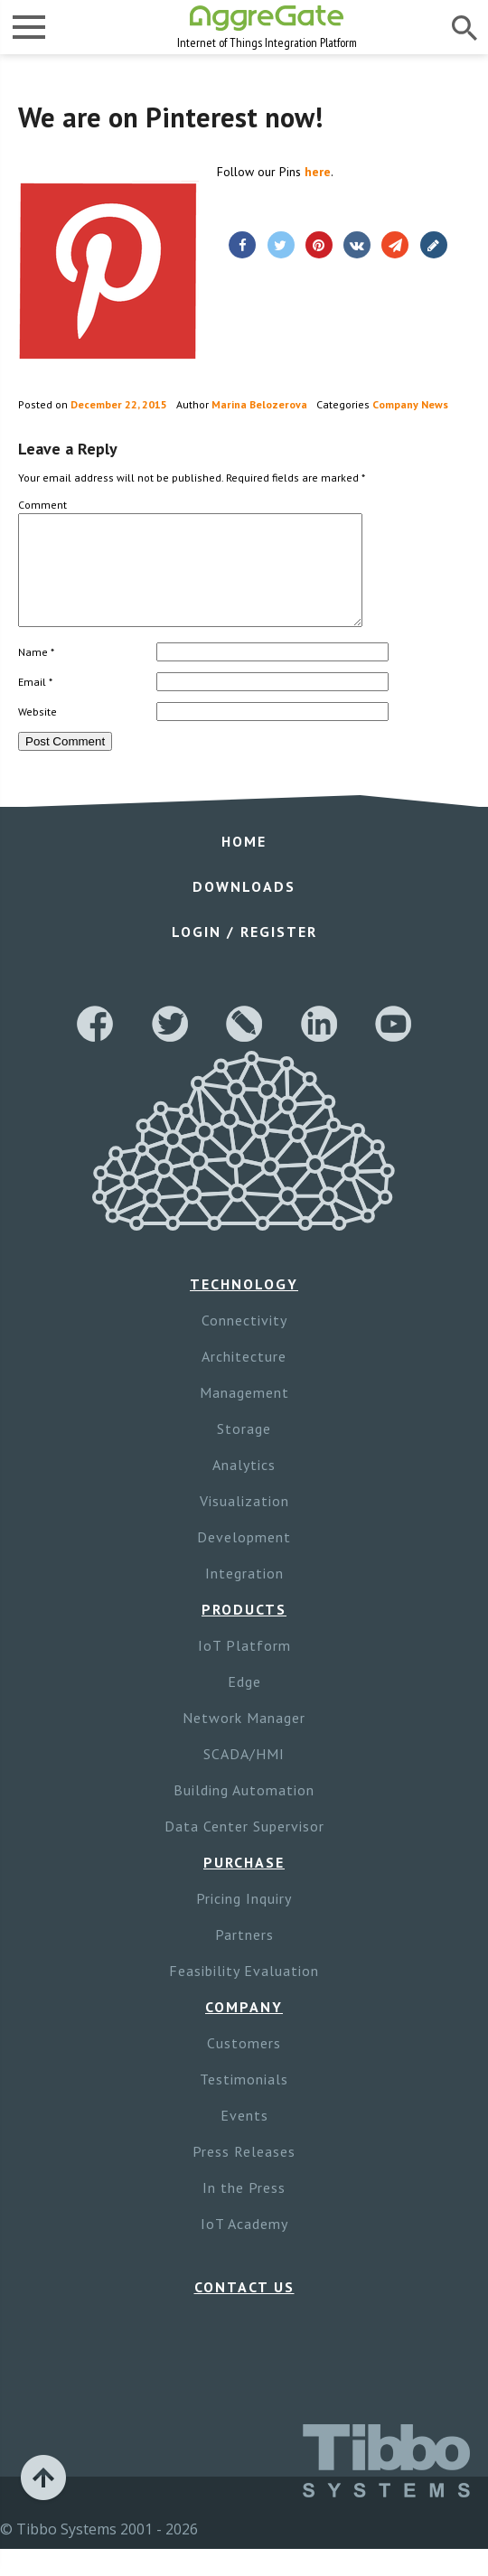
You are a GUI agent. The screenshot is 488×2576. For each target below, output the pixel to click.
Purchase (244, 1884)
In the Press (244, 2209)
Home (244, 863)
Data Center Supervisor (244, 1848)
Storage (244, 1450)
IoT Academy (244, 2245)
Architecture (244, 1378)
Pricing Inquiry (244, 1920)
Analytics (244, 1486)
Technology (244, 1306)
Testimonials (244, 2101)
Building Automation (244, 1812)
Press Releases (244, 2173)
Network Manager (244, 1739)
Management (244, 1414)
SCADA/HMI (244, 1775)
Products (244, 1631)
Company (244, 2028)
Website (37, 733)
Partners (244, 1956)
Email (35, 703)
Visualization (244, 1522)
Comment (42, 504)
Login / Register (244, 953)
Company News (410, 404)
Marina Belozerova (259, 404)
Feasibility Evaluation (244, 1992)
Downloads (244, 908)
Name (36, 673)
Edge (244, 1703)
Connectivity (244, 1342)
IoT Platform (244, 1667)
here (318, 172)
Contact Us (244, 2309)
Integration (244, 1595)
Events (244, 2137)
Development (244, 1559)
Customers (244, 2065)
